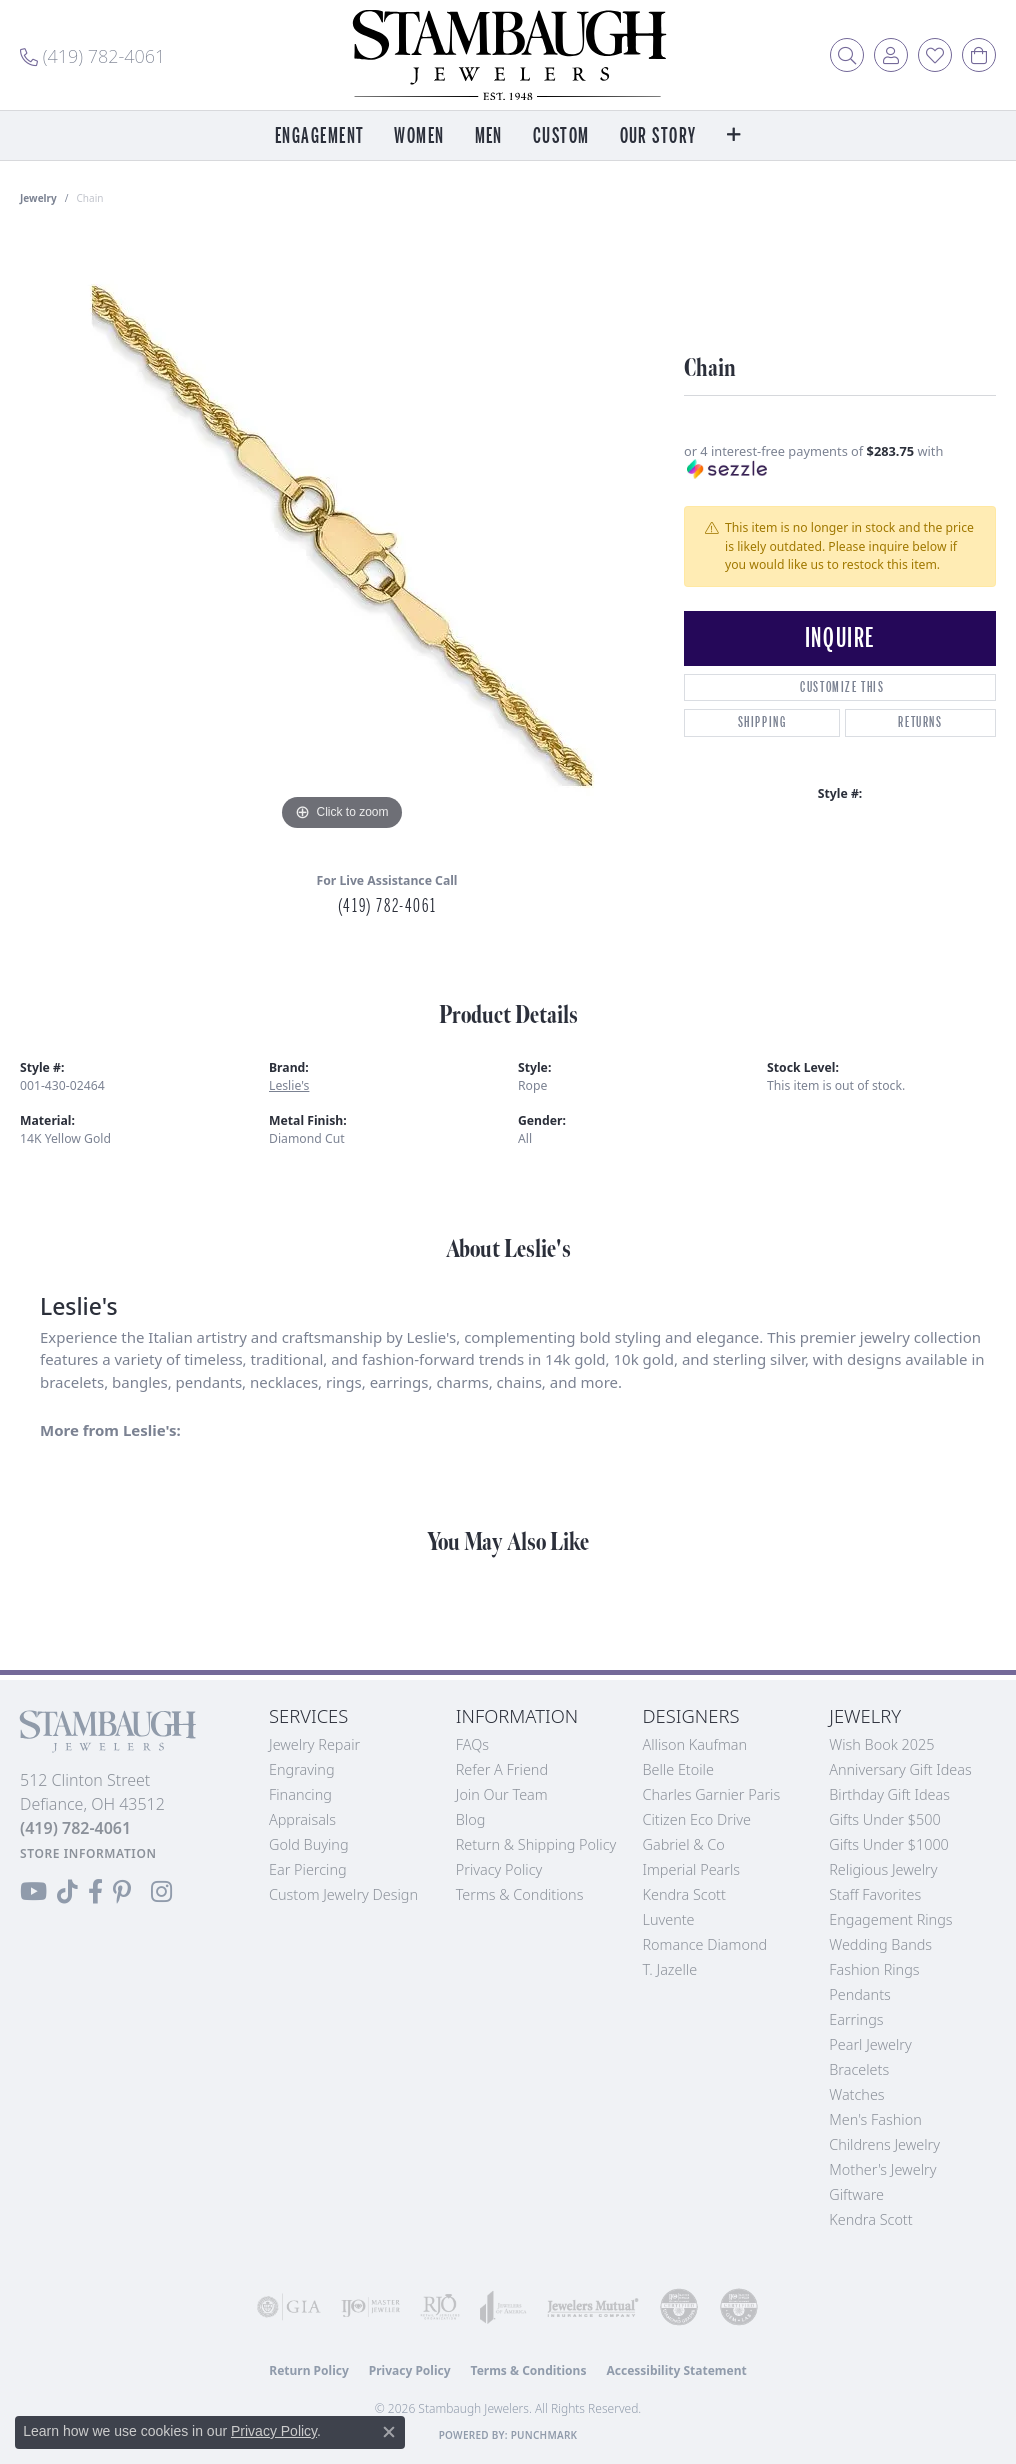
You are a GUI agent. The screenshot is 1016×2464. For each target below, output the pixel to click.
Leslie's (289, 1085)
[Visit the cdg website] (679, 2307)
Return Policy (309, 2370)
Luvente (669, 1919)
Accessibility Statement (676, 2370)
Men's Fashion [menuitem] (875, 2119)
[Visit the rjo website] (440, 2307)
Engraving (302, 1769)
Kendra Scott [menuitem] (870, 2219)
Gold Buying (309, 1844)
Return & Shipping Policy (536, 1844)
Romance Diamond (705, 1944)
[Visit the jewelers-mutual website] (593, 2307)
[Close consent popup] (389, 2432)
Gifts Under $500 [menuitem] (884, 1819)
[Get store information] (88, 1853)
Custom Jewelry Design (343, 1894)
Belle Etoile (678, 1769)
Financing (300, 1794)
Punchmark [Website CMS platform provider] (544, 2435)
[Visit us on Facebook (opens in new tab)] (95, 1892)
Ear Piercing (308, 1869)
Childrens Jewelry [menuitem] (884, 2144)
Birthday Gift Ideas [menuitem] (889, 1794)
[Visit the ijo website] (371, 2307)
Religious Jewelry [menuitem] (883, 1869)
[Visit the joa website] (503, 2307)
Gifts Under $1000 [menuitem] (889, 1844)
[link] (92, 55)
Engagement (319, 136)
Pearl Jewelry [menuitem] (870, 2044)
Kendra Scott (684, 1894)
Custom (561, 136)
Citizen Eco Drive (697, 1819)
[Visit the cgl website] (739, 2307)
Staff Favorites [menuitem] (875, 1894)
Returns (920, 722)
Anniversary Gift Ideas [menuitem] (900, 1769)
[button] (847, 55)
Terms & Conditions (520, 1894)
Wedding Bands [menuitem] (880, 1944)
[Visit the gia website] (289, 2307)
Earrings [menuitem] (856, 2019)
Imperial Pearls (692, 1869)
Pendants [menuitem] (860, 1994)
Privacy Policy (499, 1869)
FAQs (472, 1744)
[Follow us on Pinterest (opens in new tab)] (122, 1892)
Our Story (658, 136)
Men (489, 136)
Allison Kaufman (695, 1744)
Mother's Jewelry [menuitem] (882, 2169)
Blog (471, 1819)
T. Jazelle (670, 1969)
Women (419, 136)
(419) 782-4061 (387, 906)
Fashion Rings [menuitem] (874, 1969)
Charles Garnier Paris (712, 1794)
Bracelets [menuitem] (859, 2069)
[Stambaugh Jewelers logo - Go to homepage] (508, 55)
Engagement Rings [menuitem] (890, 1919)
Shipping (762, 722)
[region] (342, 536)
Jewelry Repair (314, 1744)
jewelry (38, 198)
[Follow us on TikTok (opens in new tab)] (67, 1892)
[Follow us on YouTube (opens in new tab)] (33, 1892)
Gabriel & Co (684, 1844)
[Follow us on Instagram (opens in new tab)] (161, 1892)
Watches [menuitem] (856, 2094)
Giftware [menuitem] (856, 2194)
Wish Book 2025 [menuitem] (881, 1744)
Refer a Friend (502, 1769)
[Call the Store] (75, 1828)
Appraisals (302, 1819)
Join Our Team (502, 1794)
